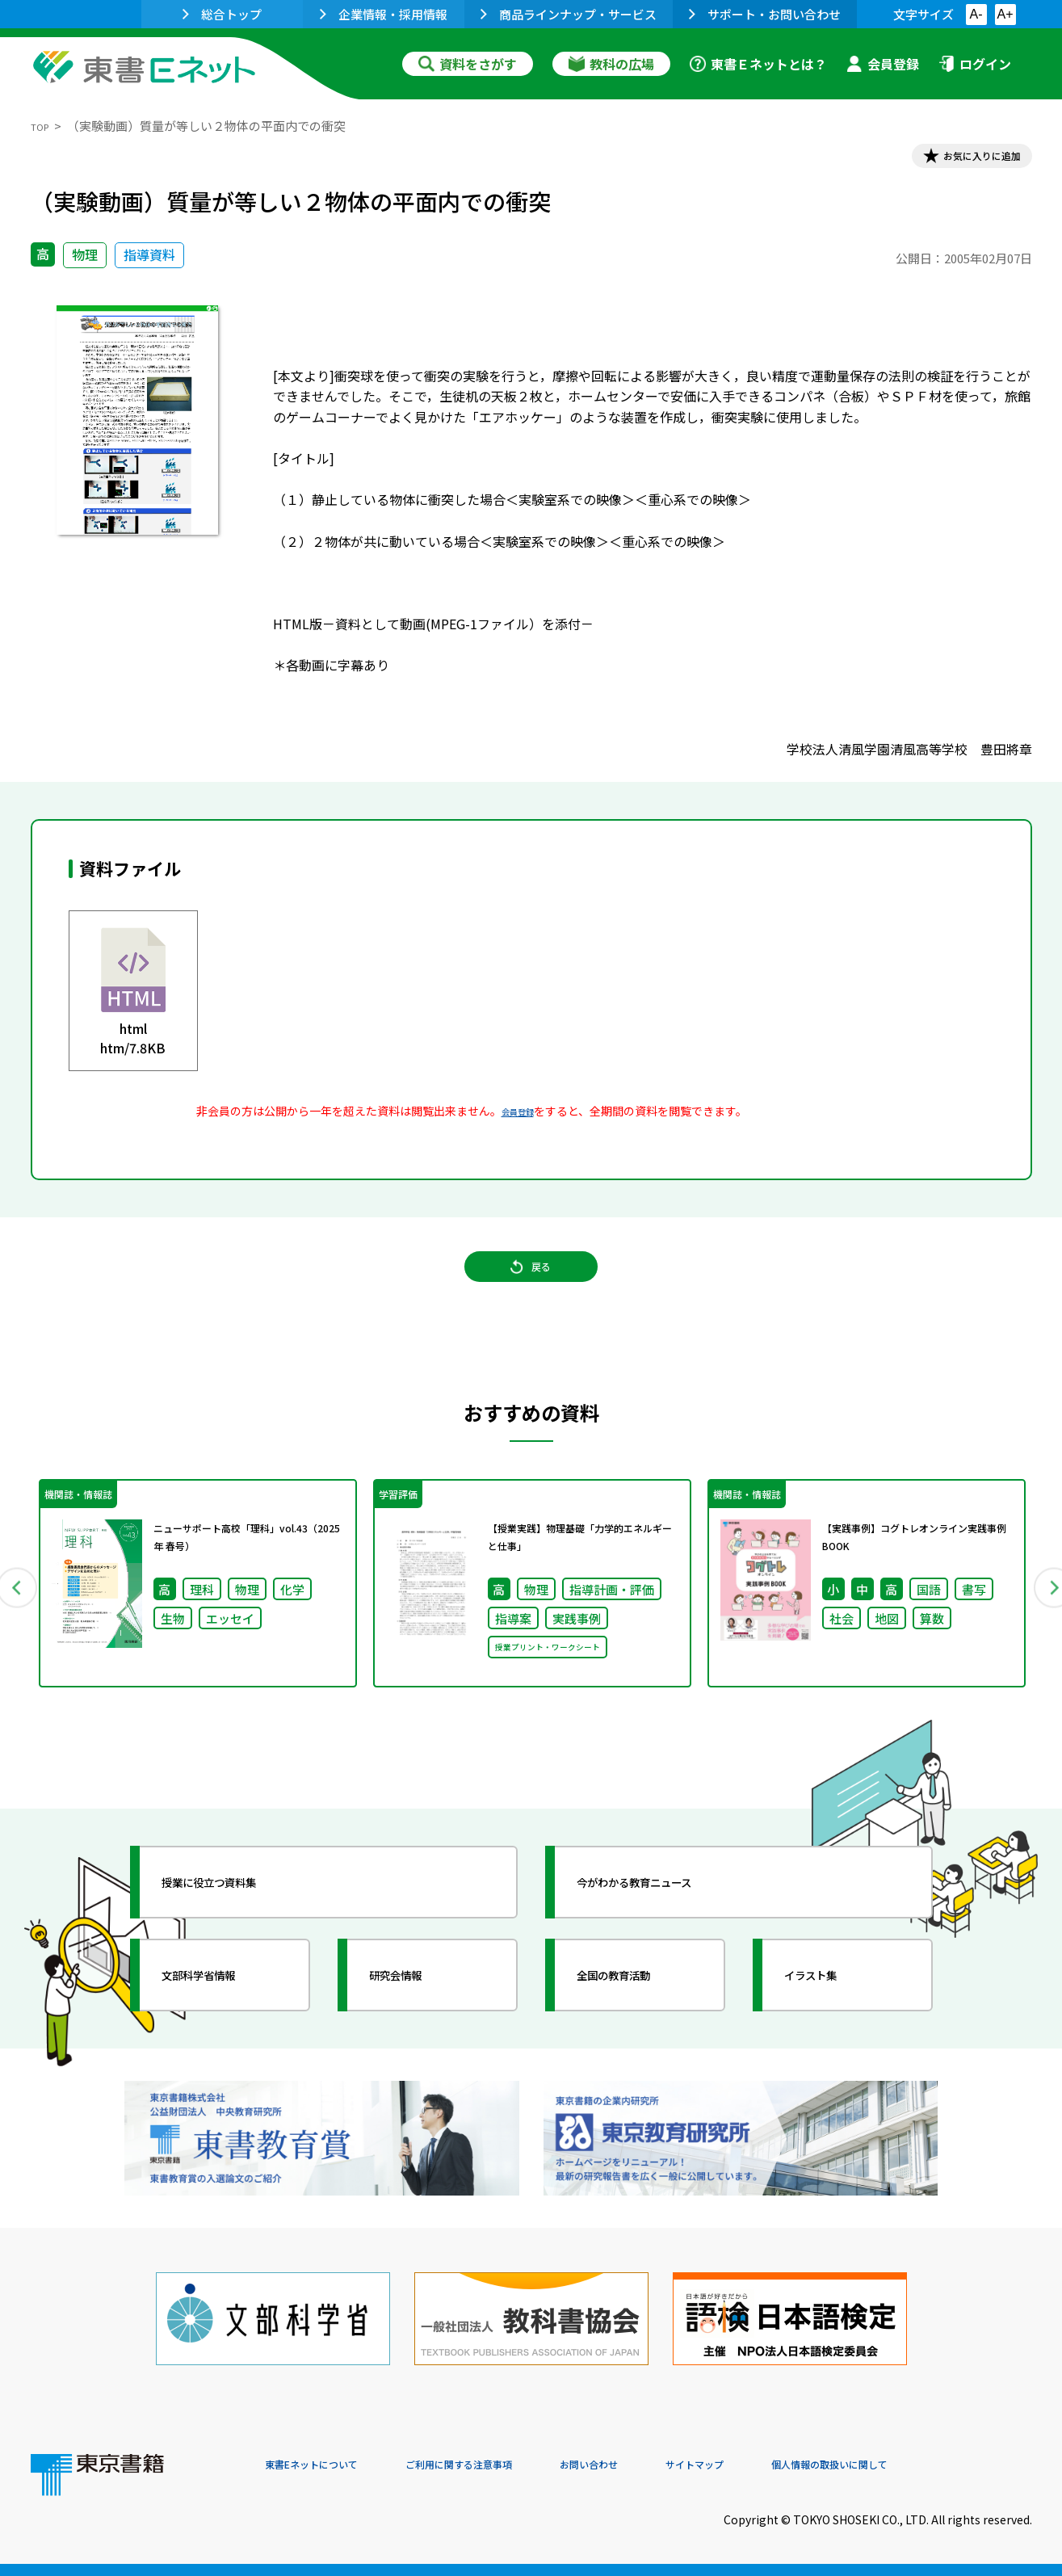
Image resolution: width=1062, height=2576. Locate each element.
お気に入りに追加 (962, 160)
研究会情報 (416, 2017)
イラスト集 (831, 2017)
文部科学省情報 (223, 2017)
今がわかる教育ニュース (666, 1924)
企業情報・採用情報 (383, 14)
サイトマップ (790, 2466)
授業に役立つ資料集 (237, 1924)
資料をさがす (467, 64)
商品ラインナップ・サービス (569, 14)
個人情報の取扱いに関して (954, 2466)
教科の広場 (611, 64)
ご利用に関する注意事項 (508, 2466)
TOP (43, 125)
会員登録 (882, 64)
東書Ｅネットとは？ (758, 64)
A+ (1005, 14)
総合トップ (222, 14)
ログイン (974, 64)
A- (976, 14)
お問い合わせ (665, 2466)
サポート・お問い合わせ (765, 14)
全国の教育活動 (638, 2017)
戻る (531, 1291)
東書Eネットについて (327, 2466)
